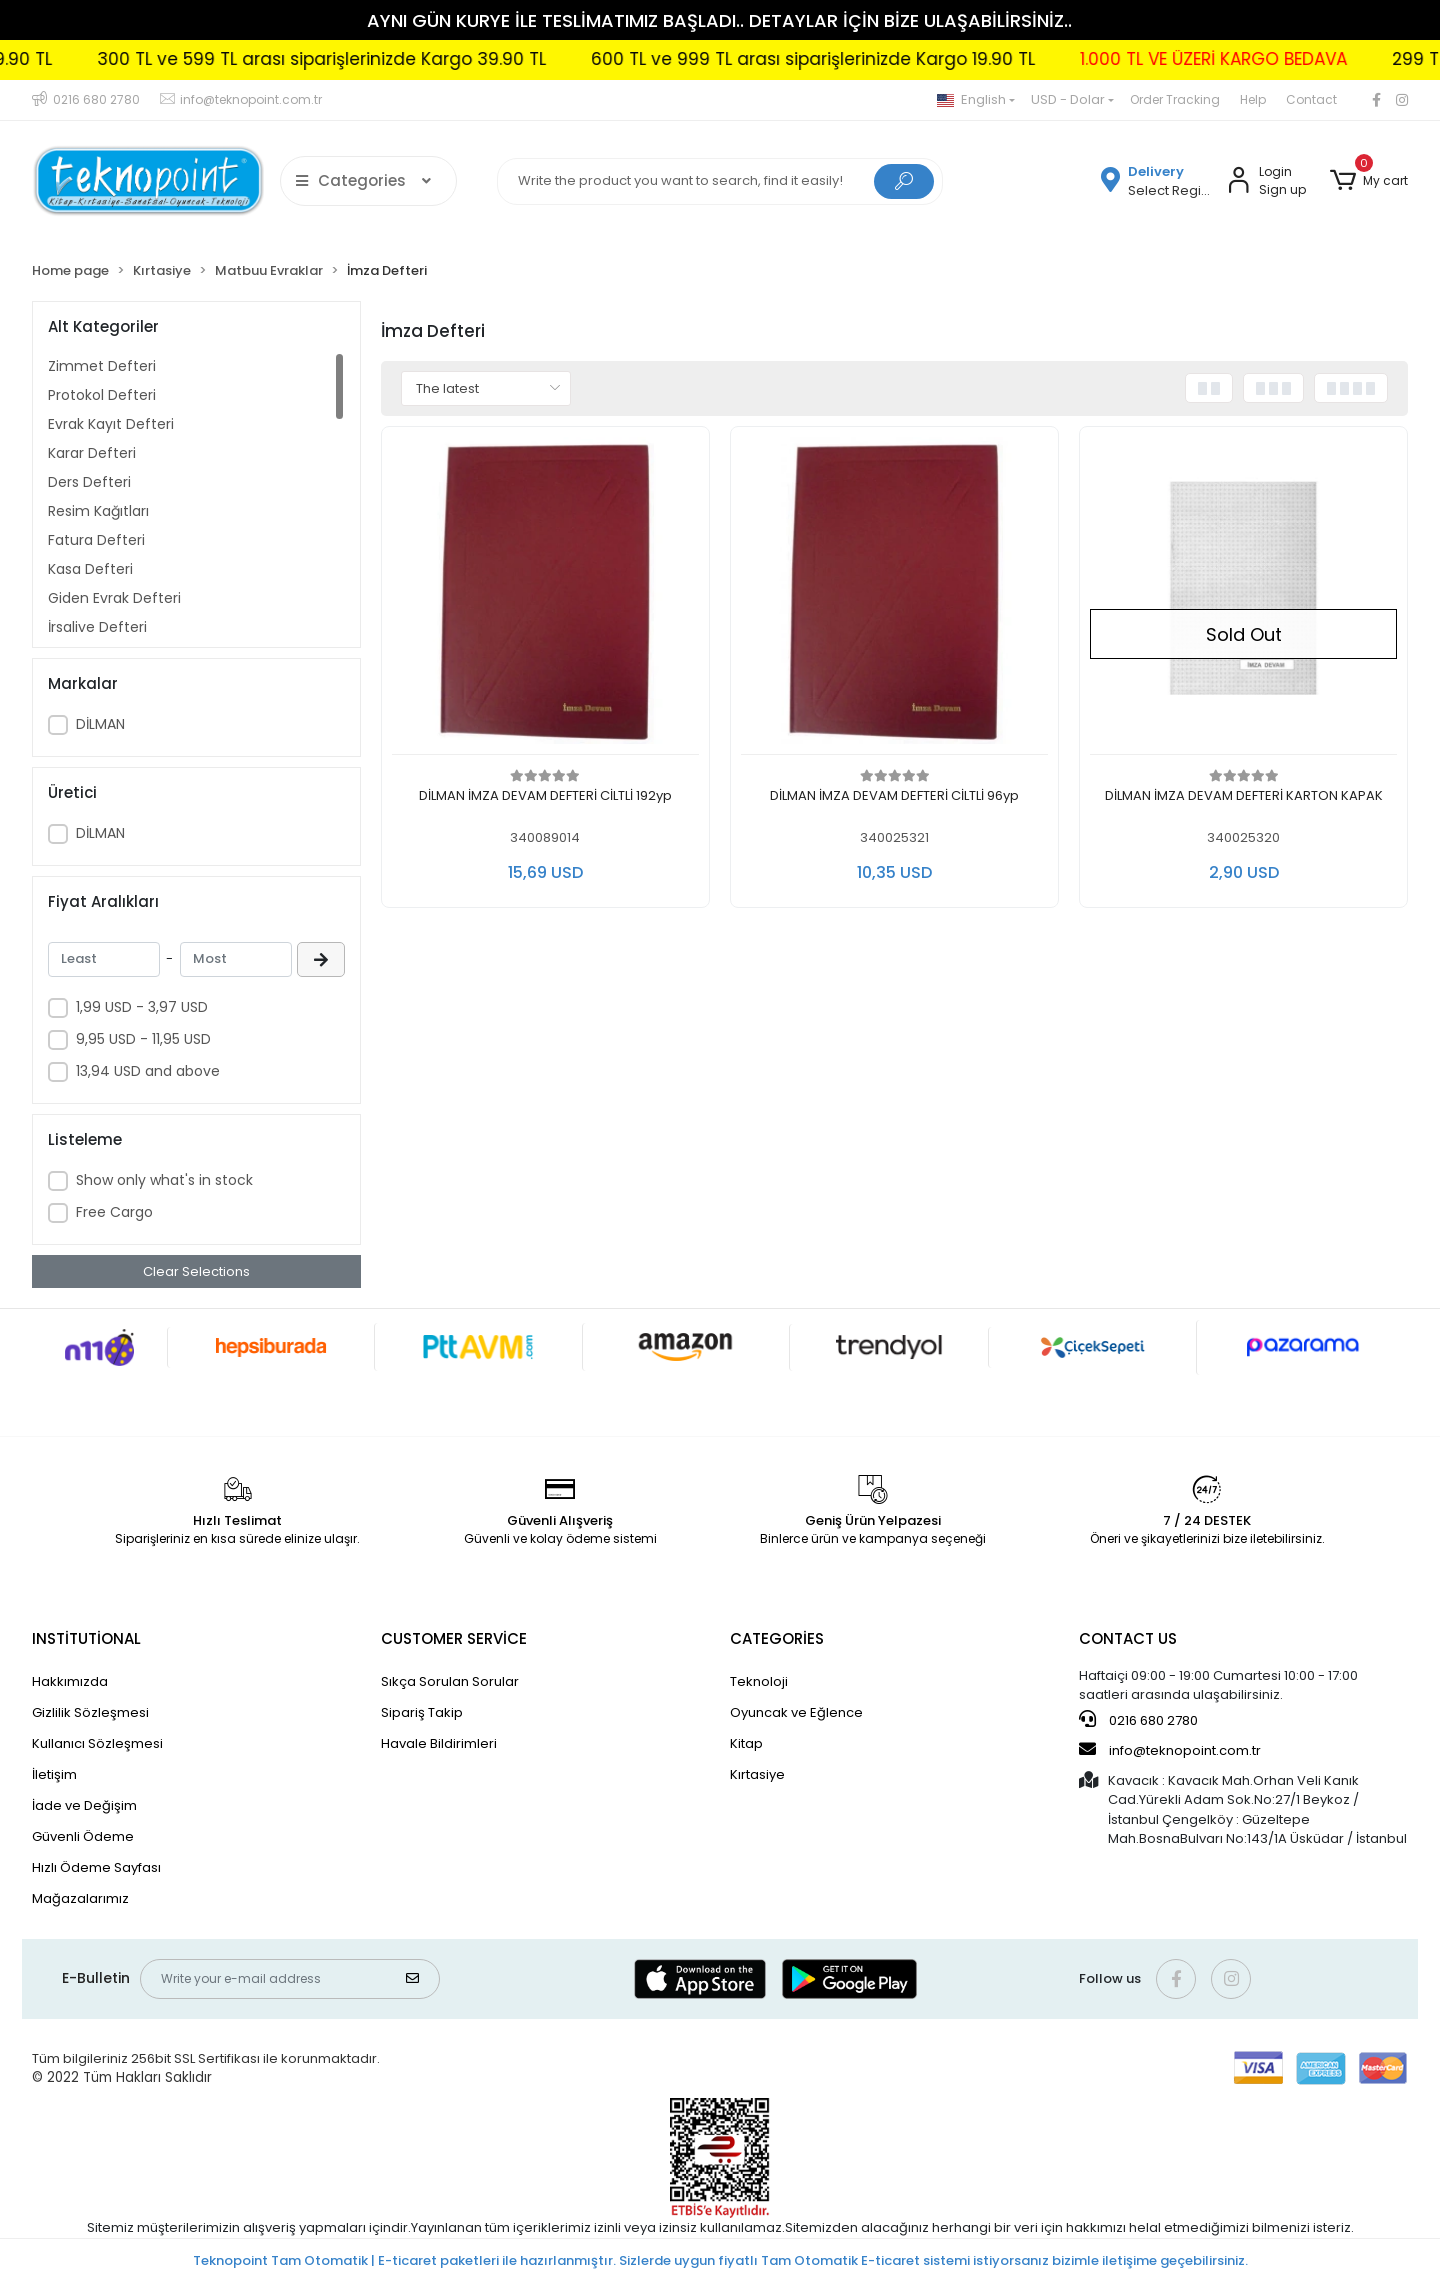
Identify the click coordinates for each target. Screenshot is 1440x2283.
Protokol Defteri (102, 395)
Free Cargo (114, 1212)
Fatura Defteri (96, 540)
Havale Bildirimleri (439, 1743)
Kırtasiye (757, 1774)
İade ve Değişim (84, 1805)
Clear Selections (196, 1271)
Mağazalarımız (80, 1898)
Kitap (746, 1743)
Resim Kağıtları (98, 511)
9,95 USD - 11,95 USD (143, 1039)
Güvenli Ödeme (83, 1836)
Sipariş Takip (422, 1712)
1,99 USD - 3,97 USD (142, 1007)
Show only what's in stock (164, 1180)
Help (1253, 99)
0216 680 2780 (1138, 1720)
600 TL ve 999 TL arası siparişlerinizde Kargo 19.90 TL (870, 59)
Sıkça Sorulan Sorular (450, 1681)
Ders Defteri (89, 482)
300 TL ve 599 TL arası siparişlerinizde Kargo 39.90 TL (378, 59)
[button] (1369, 181)
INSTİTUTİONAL (86, 1638)
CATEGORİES (777, 1638)
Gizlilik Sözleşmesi (90, 1712)
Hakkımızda (70, 1681)
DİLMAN (100, 724)
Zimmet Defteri (102, 366)
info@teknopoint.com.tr (1170, 1750)
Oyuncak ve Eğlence (796, 1712)
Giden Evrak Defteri (114, 598)
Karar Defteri (92, 453)
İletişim (54, 1774)
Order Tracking (1175, 99)
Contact (1311, 99)
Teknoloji (759, 1681)
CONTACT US (1128, 1638)
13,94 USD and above (148, 1071)
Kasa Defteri (90, 569)
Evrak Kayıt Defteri (111, 424)
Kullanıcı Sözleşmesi (97, 1743)
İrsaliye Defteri (97, 627)
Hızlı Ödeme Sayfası (96, 1867)
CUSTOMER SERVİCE (454, 1638)
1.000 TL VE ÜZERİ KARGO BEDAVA (1270, 59)
